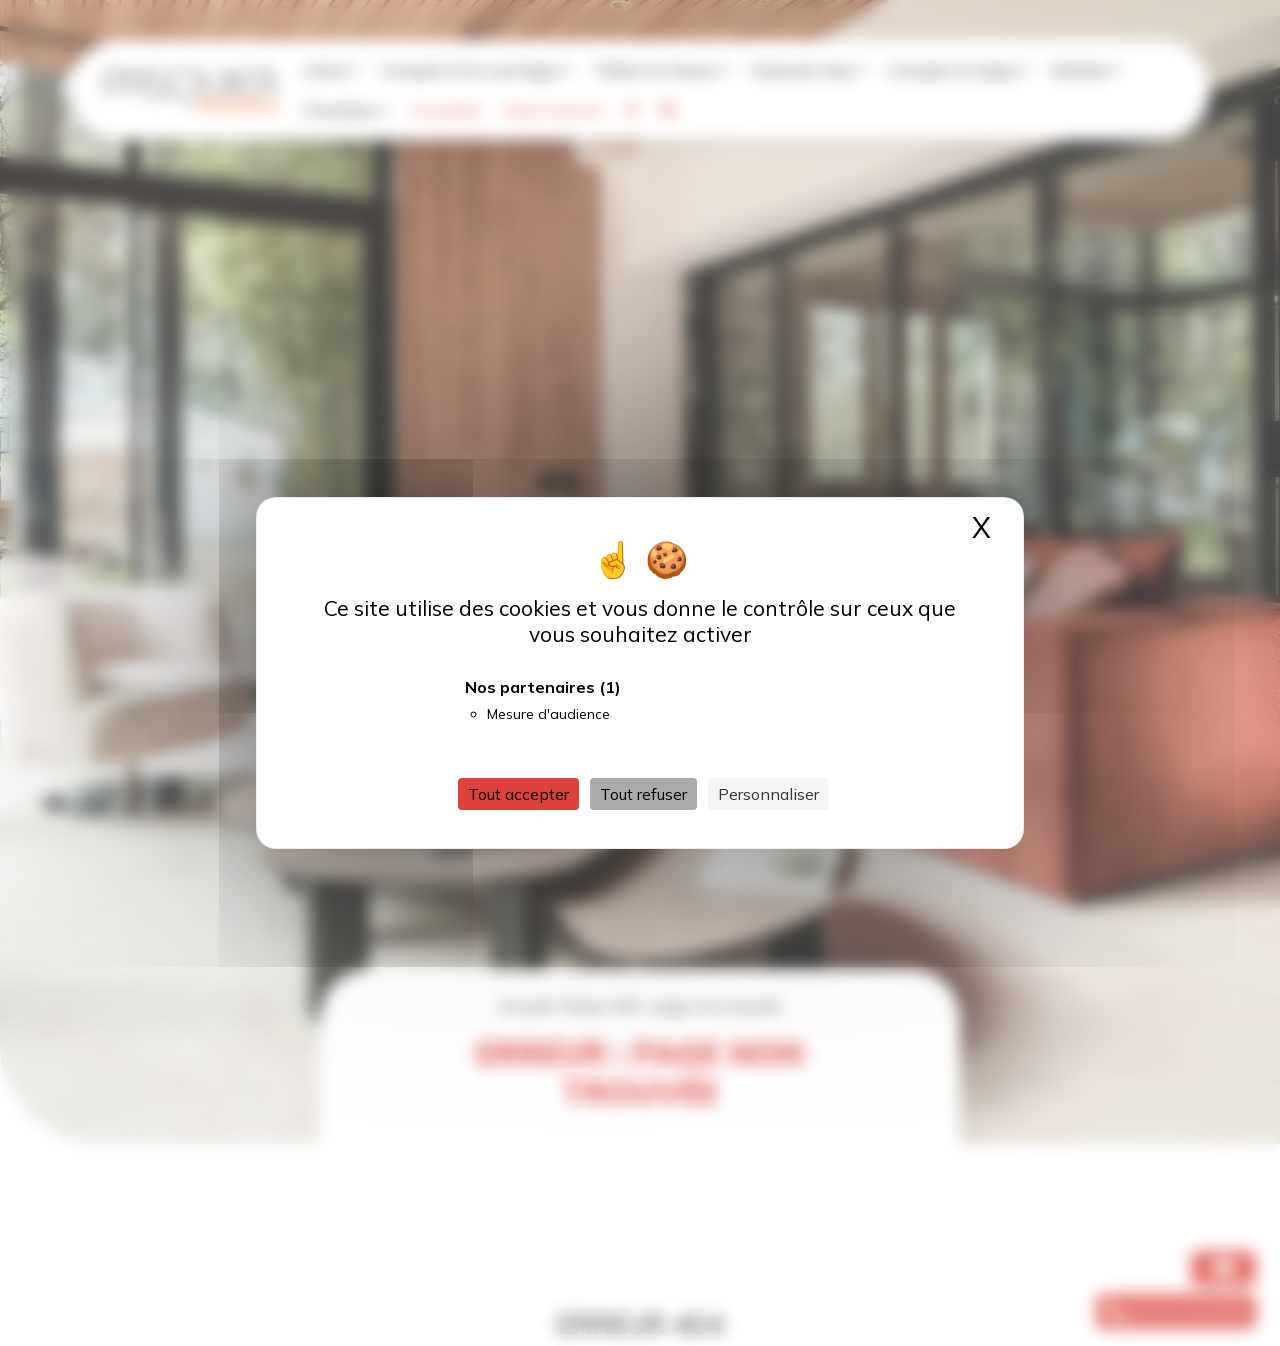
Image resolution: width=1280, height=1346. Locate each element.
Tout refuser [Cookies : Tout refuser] (643, 794)
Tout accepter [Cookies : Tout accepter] (518, 794)
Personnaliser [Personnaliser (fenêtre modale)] (768, 794)
